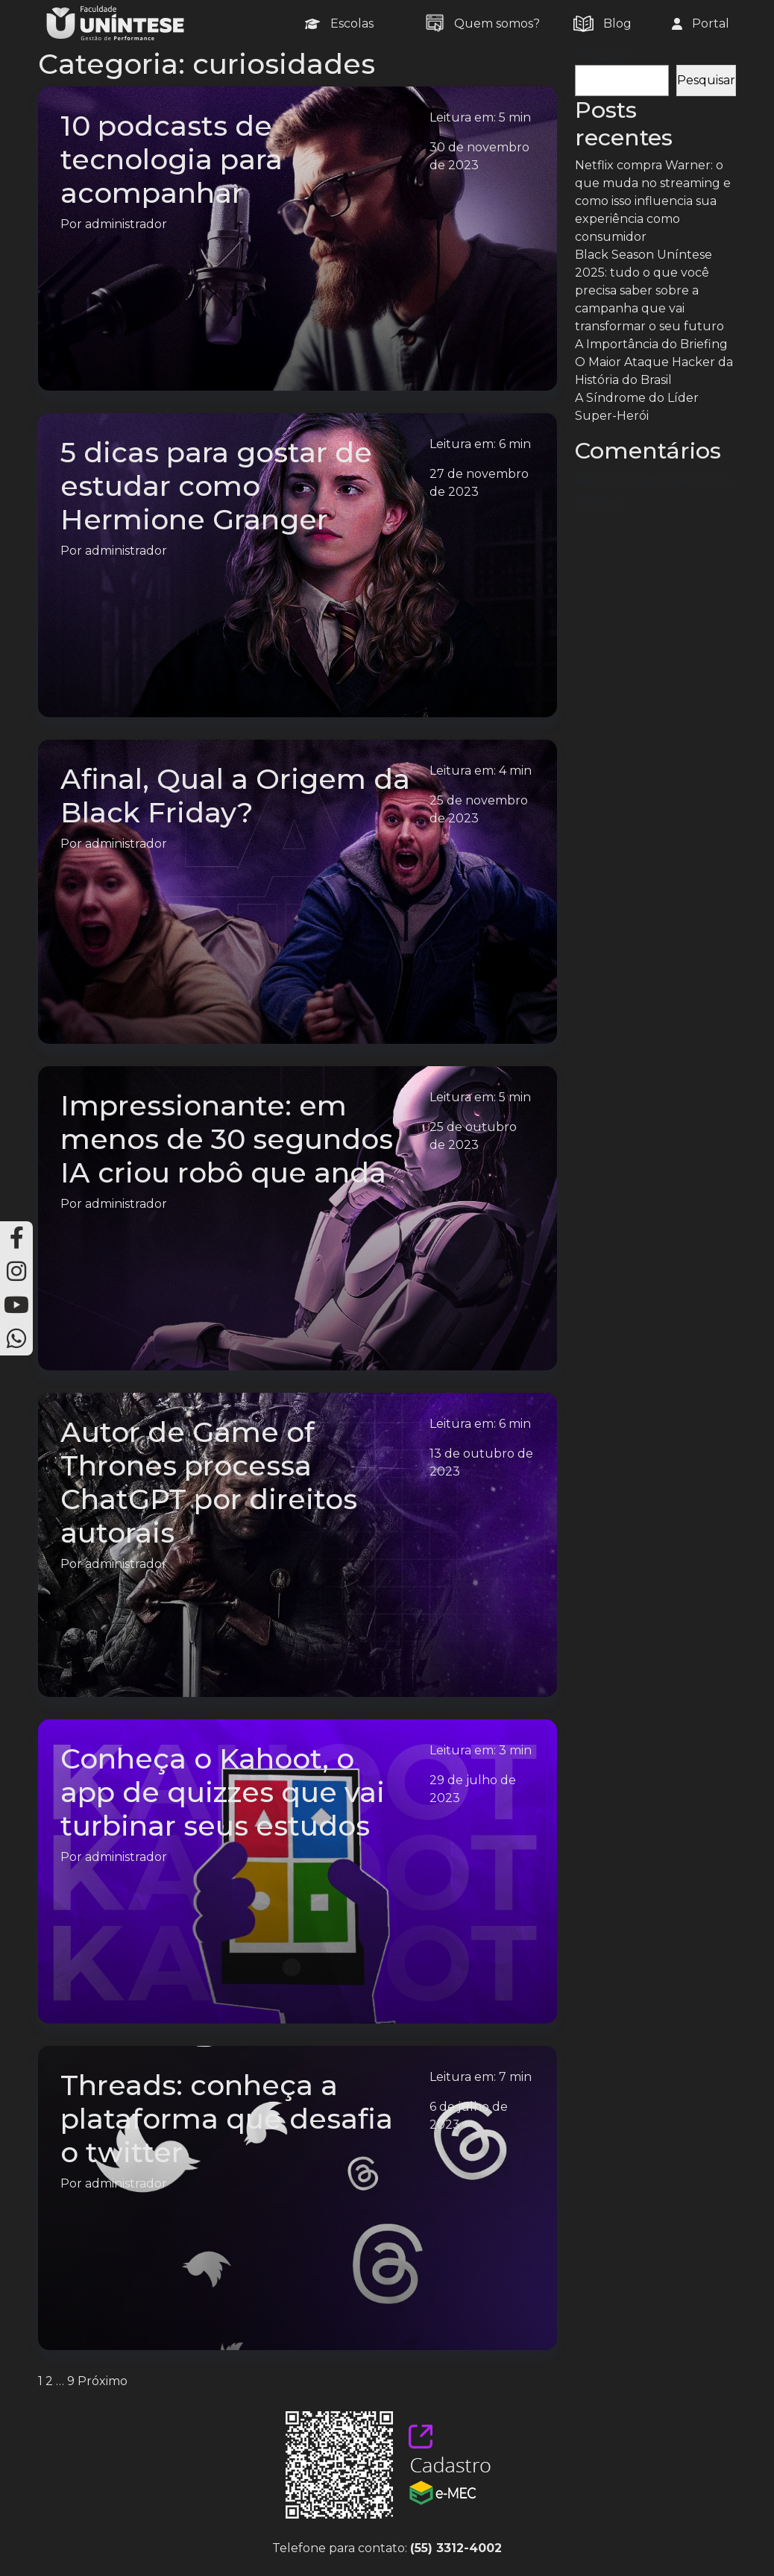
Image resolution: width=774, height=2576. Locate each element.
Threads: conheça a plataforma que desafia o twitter (226, 2118)
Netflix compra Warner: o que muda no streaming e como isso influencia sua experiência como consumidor (653, 201)
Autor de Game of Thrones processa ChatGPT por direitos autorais (208, 1482)
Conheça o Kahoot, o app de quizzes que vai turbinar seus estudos (222, 1792)
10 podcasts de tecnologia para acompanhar (171, 159)
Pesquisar (604, 55)
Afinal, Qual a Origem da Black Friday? (235, 795)
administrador (126, 224)
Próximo (103, 2381)
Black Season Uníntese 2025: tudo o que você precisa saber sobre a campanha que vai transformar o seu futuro (649, 290)
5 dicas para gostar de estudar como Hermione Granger (216, 485)
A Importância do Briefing (651, 344)
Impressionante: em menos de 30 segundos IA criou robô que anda (226, 1139)
